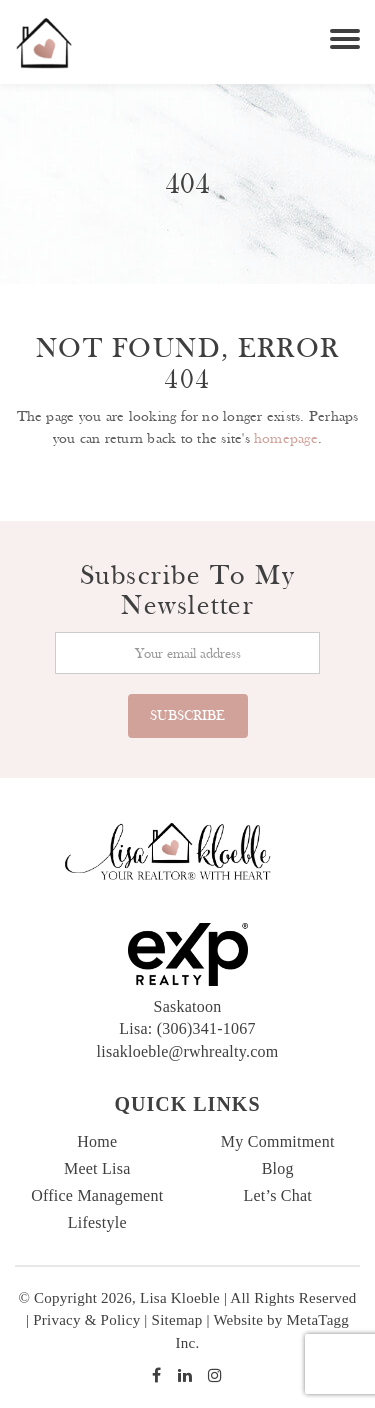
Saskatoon (188, 1006)
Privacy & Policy (86, 1320)
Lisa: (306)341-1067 (187, 1028)
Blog (278, 1168)
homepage (286, 438)
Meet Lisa (97, 1168)
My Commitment (278, 1141)
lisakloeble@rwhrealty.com (188, 1051)
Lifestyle (97, 1222)
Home (97, 1141)
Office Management (97, 1195)
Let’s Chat (277, 1195)
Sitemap (177, 1320)
